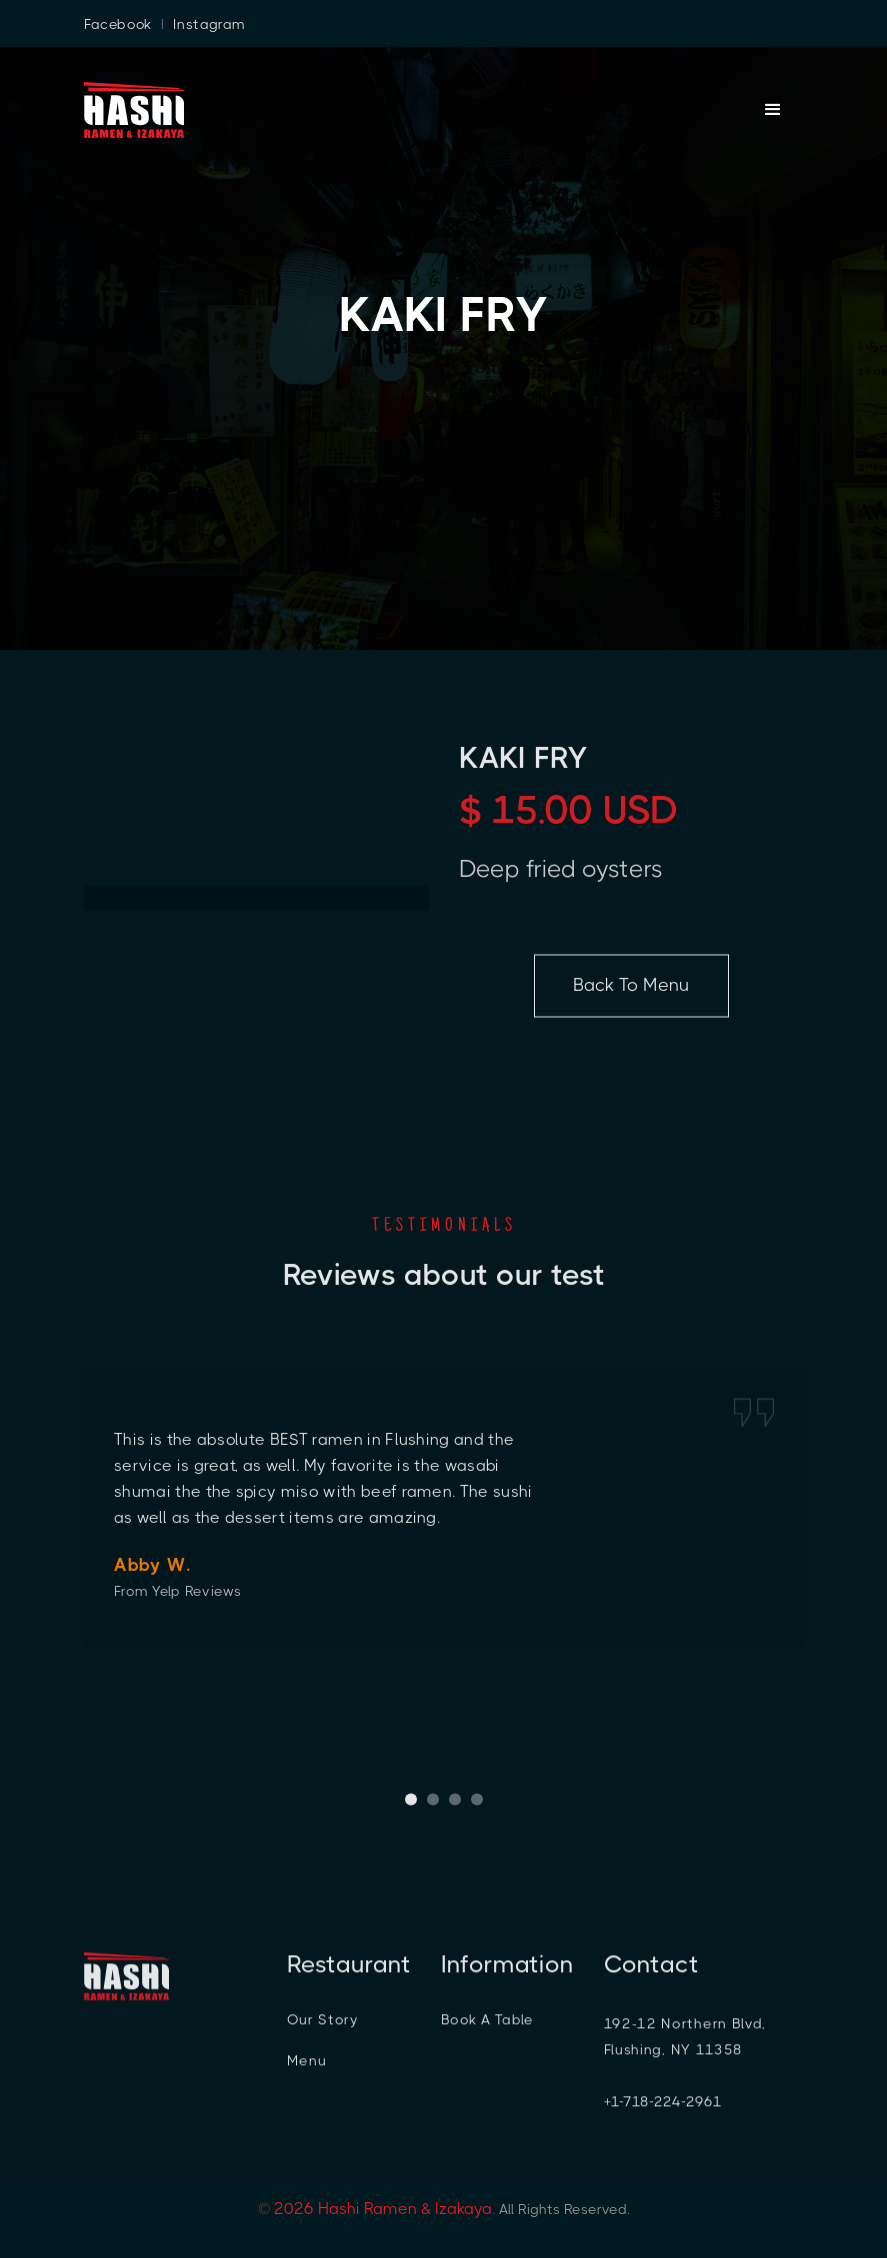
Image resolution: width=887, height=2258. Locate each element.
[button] (411, 1806)
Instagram (209, 24)
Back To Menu (631, 993)
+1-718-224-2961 (662, 2109)
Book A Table (486, 2027)
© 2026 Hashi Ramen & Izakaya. (376, 2208)
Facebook (118, 24)
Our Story (322, 2027)
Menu (306, 2068)
